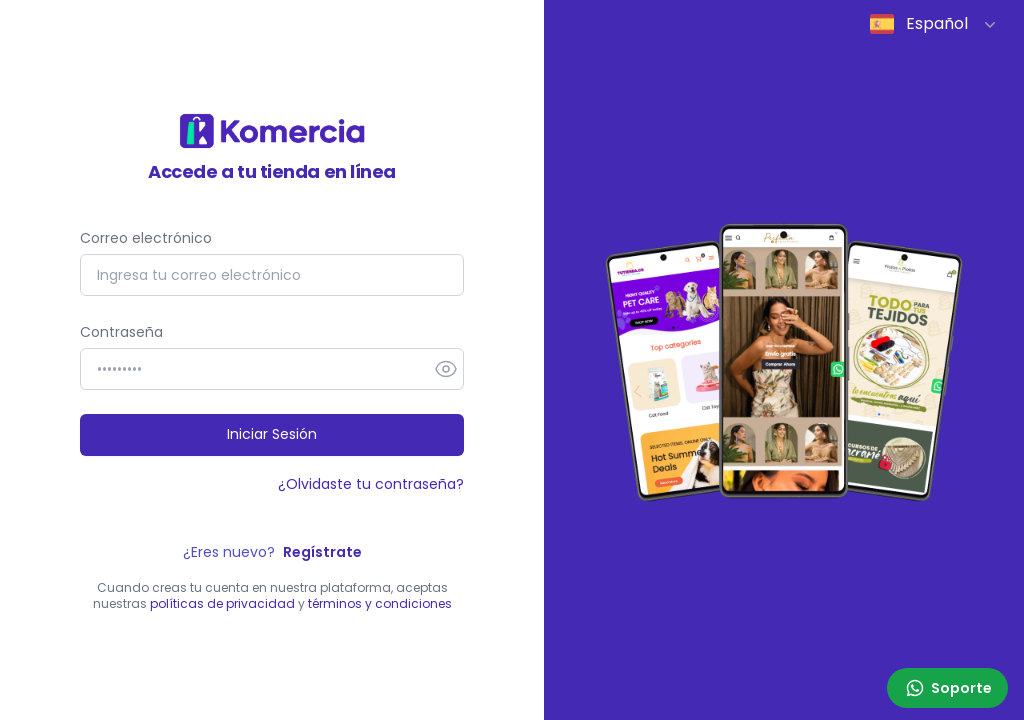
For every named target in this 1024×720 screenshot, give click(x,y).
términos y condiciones (380, 603)
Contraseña (121, 332)
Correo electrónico (146, 238)
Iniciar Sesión (272, 434)
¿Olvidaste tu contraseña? (371, 484)
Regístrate (322, 552)
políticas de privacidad (222, 603)
